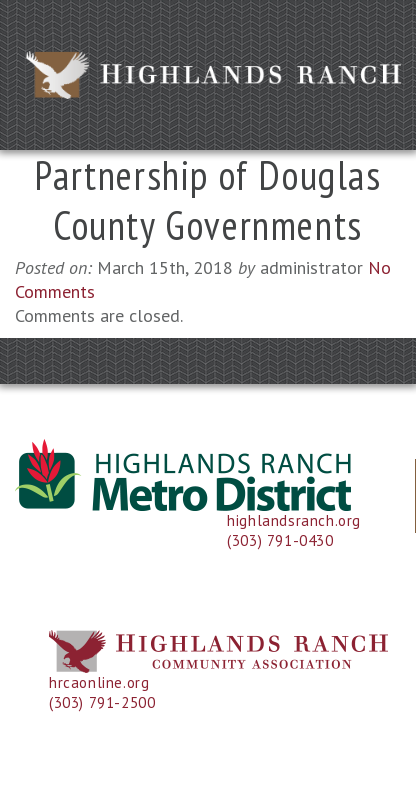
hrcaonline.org (99, 682)
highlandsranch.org (294, 520)
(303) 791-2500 (102, 702)
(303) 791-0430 (280, 540)
